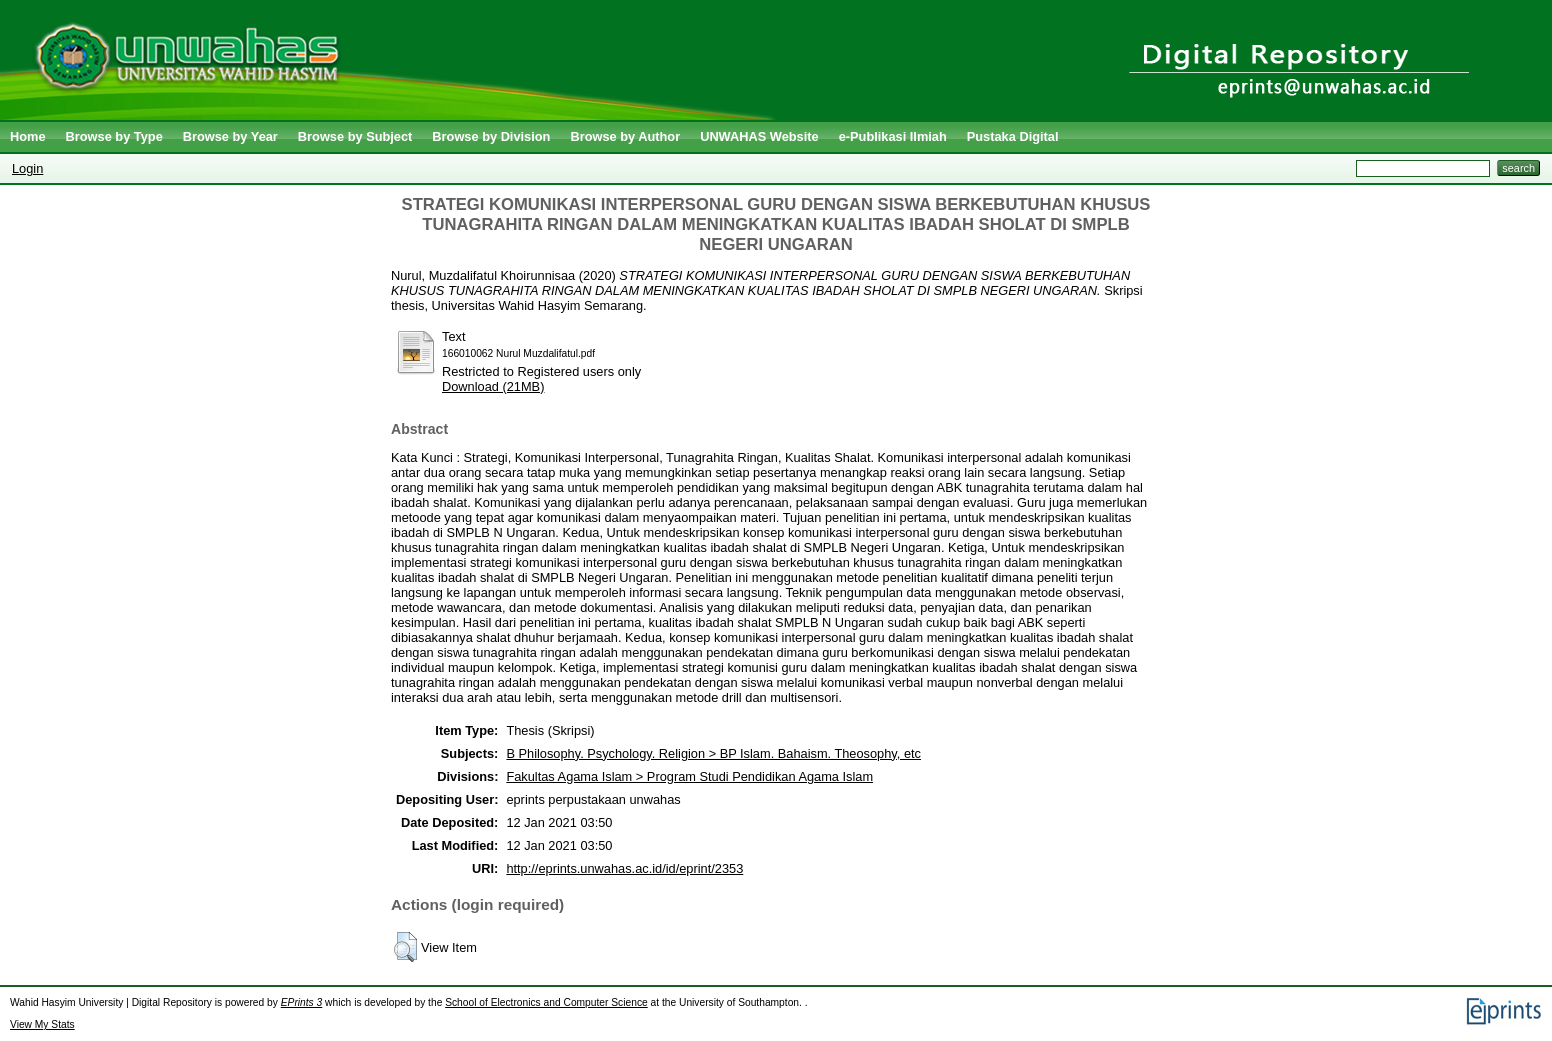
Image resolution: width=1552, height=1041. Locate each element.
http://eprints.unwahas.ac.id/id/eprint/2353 (624, 868)
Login (27, 168)
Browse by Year (230, 136)
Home (28, 136)
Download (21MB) (493, 386)
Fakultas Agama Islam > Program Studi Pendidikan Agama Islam (689, 776)
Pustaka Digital (1013, 136)
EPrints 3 (302, 1002)
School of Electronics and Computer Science (546, 1002)
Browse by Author (625, 136)
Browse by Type (114, 136)
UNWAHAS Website (759, 136)
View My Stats (42, 1024)
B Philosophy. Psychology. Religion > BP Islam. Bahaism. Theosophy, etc (713, 753)
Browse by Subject (355, 136)
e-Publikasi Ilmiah (893, 136)
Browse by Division (491, 136)
